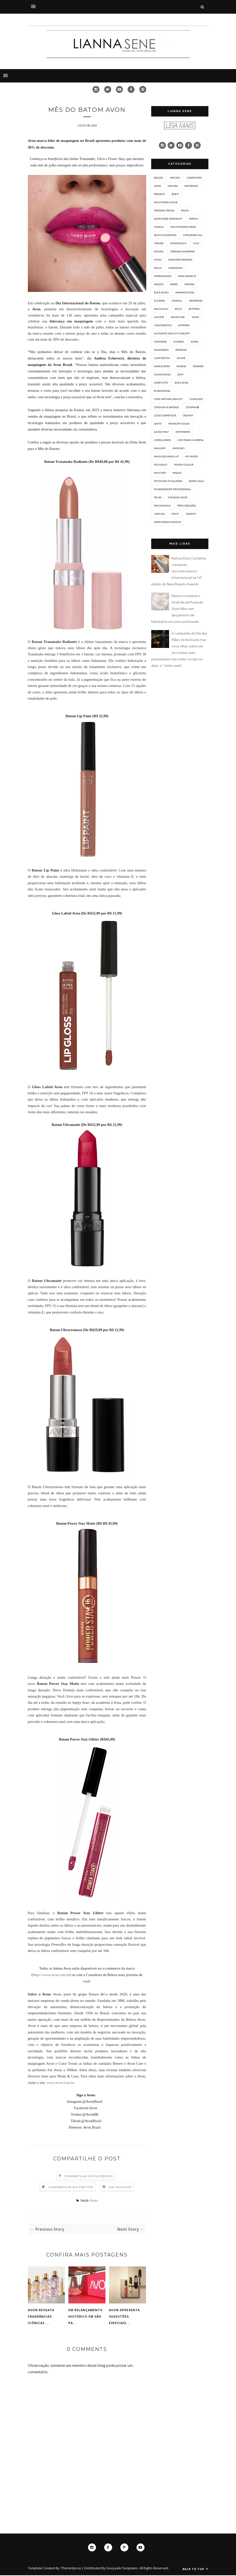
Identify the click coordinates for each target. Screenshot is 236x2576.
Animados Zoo (184, 292)
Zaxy (180, 374)
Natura (175, 177)
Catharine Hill (193, 235)
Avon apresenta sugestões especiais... (124, 2317)
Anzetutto (161, 382)
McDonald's (178, 243)
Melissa (173, 185)
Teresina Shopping (182, 251)
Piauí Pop (160, 472)
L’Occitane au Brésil (191, 439)
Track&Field (162, 505)
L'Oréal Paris (162, 439)
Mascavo (179, 448)
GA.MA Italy (161, 431)
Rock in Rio (161, 292)
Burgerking (162, 390)
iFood (157, 259)
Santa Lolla (196, 480)
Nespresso (196, 300)
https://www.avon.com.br (51, 1976)
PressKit (159, 194)
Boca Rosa (182, 382)
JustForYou (162, 358)
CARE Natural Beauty (168, 398)
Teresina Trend (164, 210)
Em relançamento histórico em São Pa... (85, 2317)
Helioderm (161, 349)
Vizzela (159, 226)
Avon (94, 2201)
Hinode (159, 243)
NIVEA (185, 210)
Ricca (178, 308)
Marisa (181, 366)
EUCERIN (159, 300)
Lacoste (159, 317)
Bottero (194, 308)
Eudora (179, 341)
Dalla (158, 267)
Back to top (195, 2570)
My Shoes (191, 456)
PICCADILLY (160, 464)
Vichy (175, 513)
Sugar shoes (162, 374)
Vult (196, 243)
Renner (198, 366)
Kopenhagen (162, 276)
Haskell (177, 300)
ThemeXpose (71, 2569)
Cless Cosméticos (165, 415)
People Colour (183, 464)
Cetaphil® (192, 407)
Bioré (174, 284)
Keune (181, 358)
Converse (160, 341)
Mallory (160, 448)
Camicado (196, 398)
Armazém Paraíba (180, 259)
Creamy (188, 415)
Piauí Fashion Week (183, 226)
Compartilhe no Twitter (70, 2188)
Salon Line (178, 317)
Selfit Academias (165, 235)
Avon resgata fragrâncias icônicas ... (41, 2317)
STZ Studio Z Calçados (168, 480)
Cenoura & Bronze (166, 407)
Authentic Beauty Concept (172, 333)
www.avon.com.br (60, 2083)
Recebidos (191, 185)
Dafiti (158, 423)
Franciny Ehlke (179, 423)
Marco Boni (162, 366)
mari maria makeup (167, 521)
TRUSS (157, 497)
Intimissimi (183, 431)
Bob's (175, 194)
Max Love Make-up (166, 456)
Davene (189, 284)
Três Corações (186, 505)
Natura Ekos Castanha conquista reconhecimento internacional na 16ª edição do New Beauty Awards (178, 571)
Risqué (177, 472)
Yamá (195, 317)
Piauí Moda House (166, 202)
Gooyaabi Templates (122, 2569)
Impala (193, 218)
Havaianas (175, 267)
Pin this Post (120, 2188)
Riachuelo (161, 308)
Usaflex (159, 513)
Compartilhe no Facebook (88, 2177)
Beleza (158, 177)
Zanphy (191, 513)
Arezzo (159, 284)
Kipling (159, 251)
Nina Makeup (187, 276)
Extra (194, 341)
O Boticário (194, 177)
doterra (184, 325)
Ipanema (181, 349)
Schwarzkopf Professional (172, 489)
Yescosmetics (163, 325)
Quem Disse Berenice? (168, 218)
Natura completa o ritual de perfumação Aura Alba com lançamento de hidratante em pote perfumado (177, 609)
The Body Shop (177, 497)
